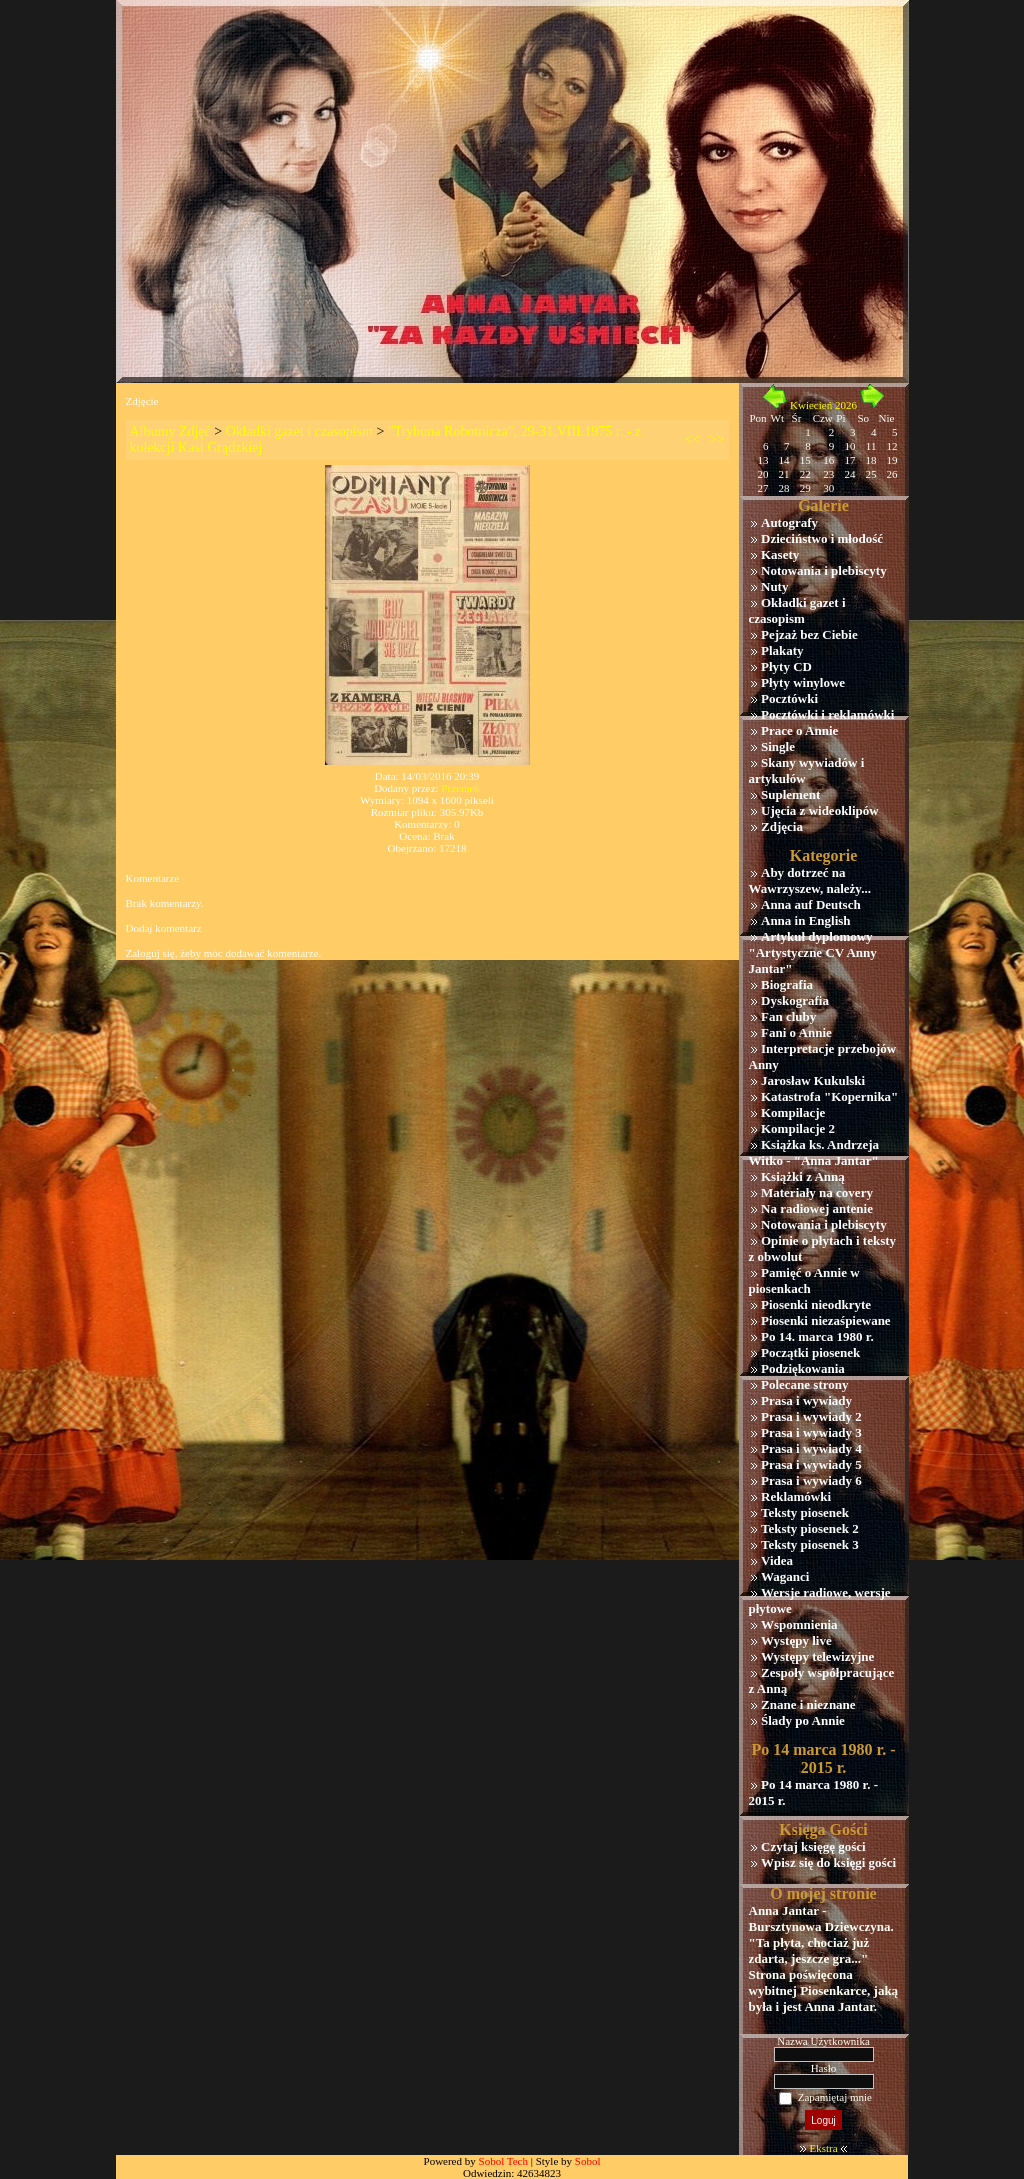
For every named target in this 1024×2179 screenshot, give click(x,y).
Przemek (460, 788)
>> (717, 439)
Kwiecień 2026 (823, 405)
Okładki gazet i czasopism (299, 431)
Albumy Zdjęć (170, 431)
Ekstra (823, 2148)
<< (693, 439)
